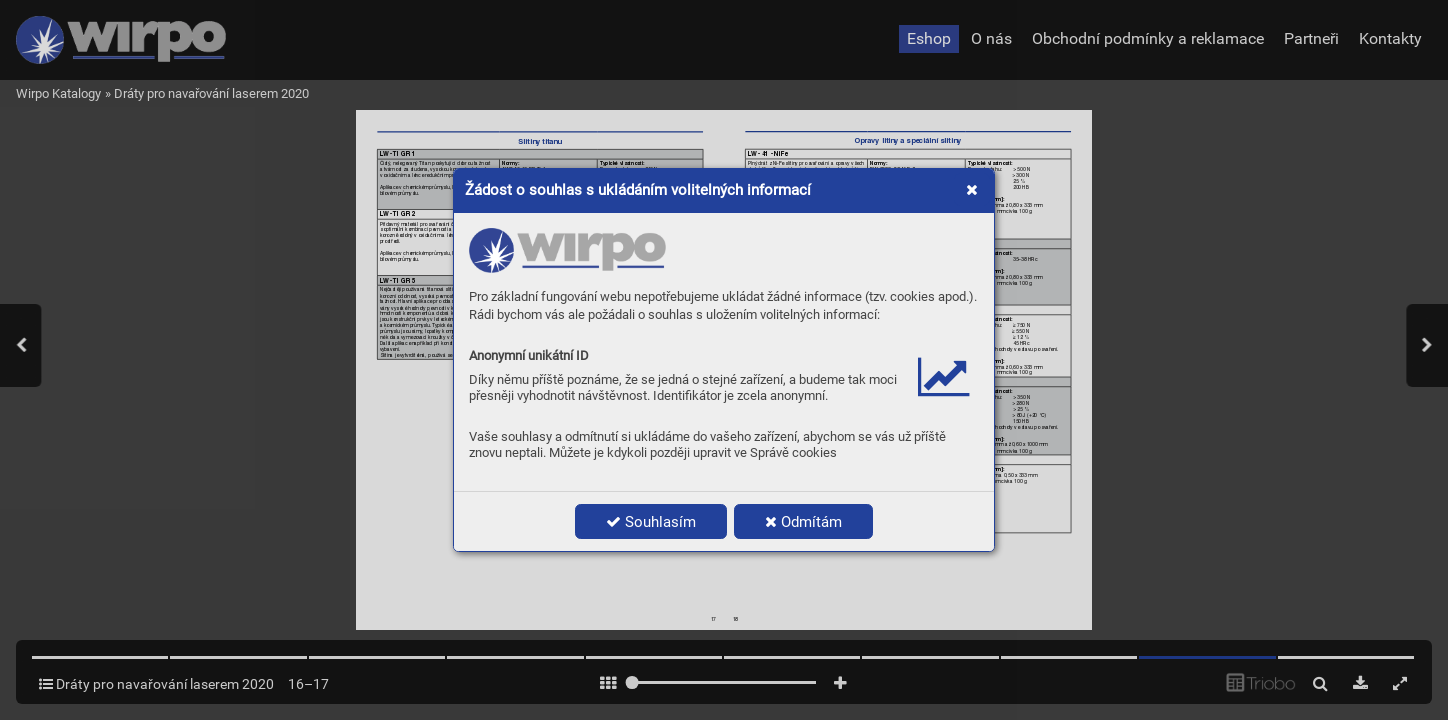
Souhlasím (651, 522)
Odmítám (803, 522)
